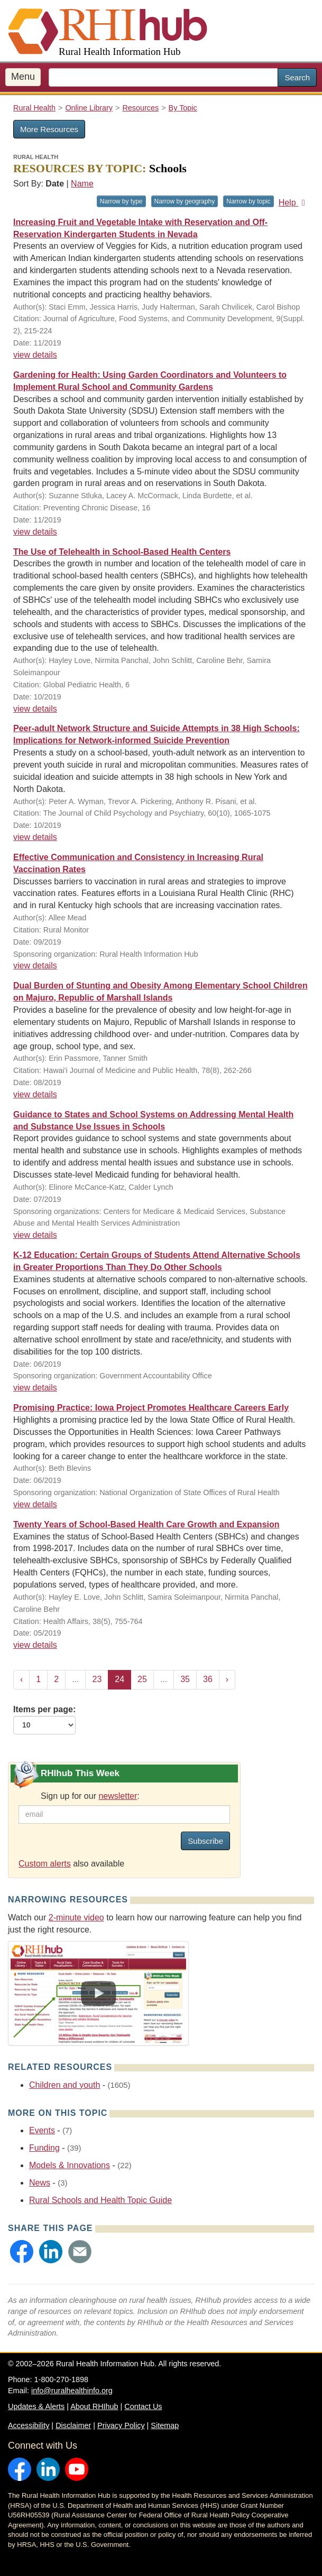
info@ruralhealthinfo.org (72, 2390)
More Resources (49, 129)
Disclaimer (73, 2425)
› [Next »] (227, 1679)
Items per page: (44, 1719)
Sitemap (165, 2425)
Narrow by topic (248, 201)
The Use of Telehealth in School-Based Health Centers (122, 551)
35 (185, 1679)
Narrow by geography (184, 201)
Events (42, 2130)
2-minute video (76, 1917)
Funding (44, 2147)
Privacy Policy (121, 2425)
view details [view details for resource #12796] (35, 1644)
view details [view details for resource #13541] (35, 531)
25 (142, 1679)
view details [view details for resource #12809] (35, 1234)
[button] (21, 2251)
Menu (23, 76)
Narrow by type (121, 201)
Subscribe (205, 1840)
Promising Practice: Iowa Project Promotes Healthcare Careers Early (151, 1407)
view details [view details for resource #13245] (35, 965)
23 (97, 1679)
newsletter (117, 1795)
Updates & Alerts (36, 2406)
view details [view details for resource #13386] (35, 708)
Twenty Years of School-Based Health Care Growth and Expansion (146, 1524)
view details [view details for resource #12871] (35, 1387)
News (39, 2182)
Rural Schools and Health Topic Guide (100, 2200)
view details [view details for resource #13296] (35, 837)
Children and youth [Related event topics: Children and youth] (64, 2084)
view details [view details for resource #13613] (35, 354)
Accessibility (28, 2425)
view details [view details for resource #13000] (35, 1094)
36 (208, 1679)
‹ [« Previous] (21, 1679)
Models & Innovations (69, 2165)
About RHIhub (94, 2406)
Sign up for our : (90, 1795)
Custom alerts (45, 1863)
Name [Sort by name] (82, 183)
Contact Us (143, 2406)
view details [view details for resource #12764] (35, 1504)
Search (297, 77)
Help (294, 202)
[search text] (163, 77)
